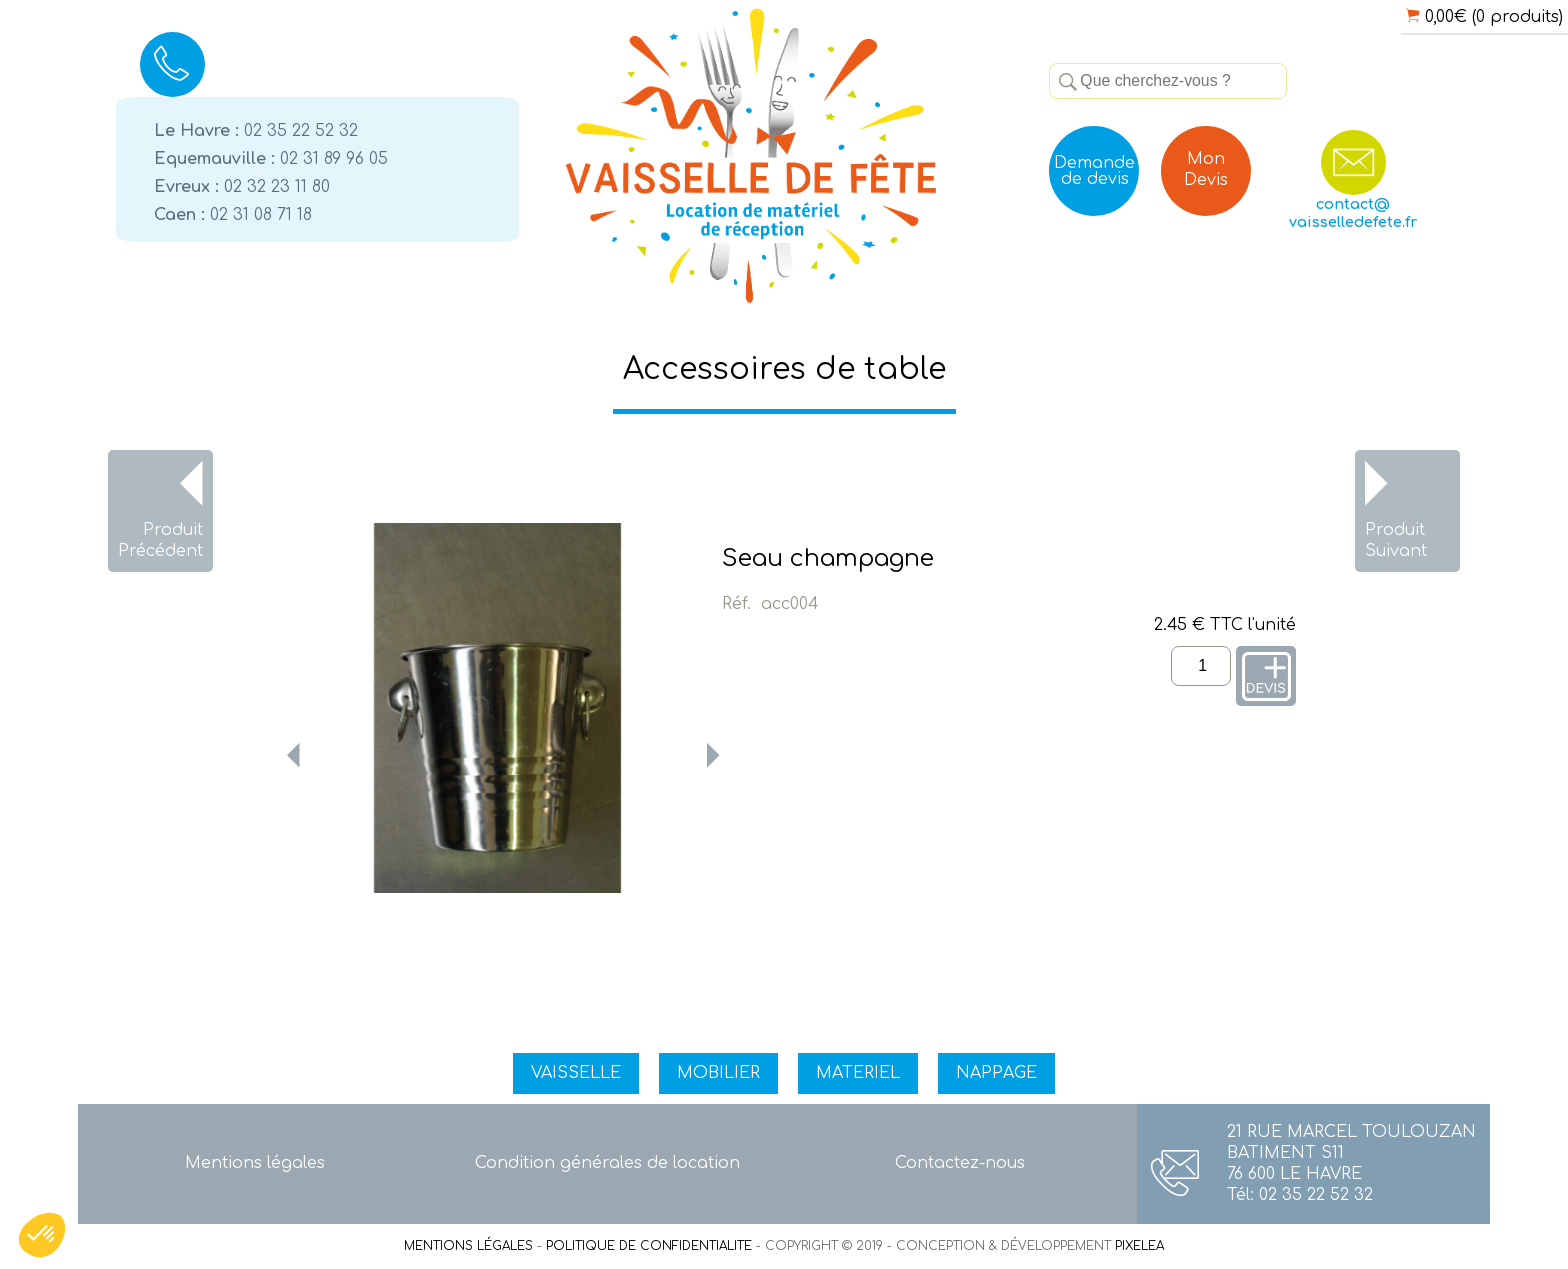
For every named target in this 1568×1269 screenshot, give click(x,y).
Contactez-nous (960, 1163)
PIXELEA (1139, 1246)
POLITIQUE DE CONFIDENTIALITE (649, 1246)
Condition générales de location (607, 1163)
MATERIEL (858, 1073)
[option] (497, 708)
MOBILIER (718, 1073)
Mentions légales (255, 1163)
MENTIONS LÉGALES (468, 1246)
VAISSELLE (576, 1073)
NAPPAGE (996, 1073)
